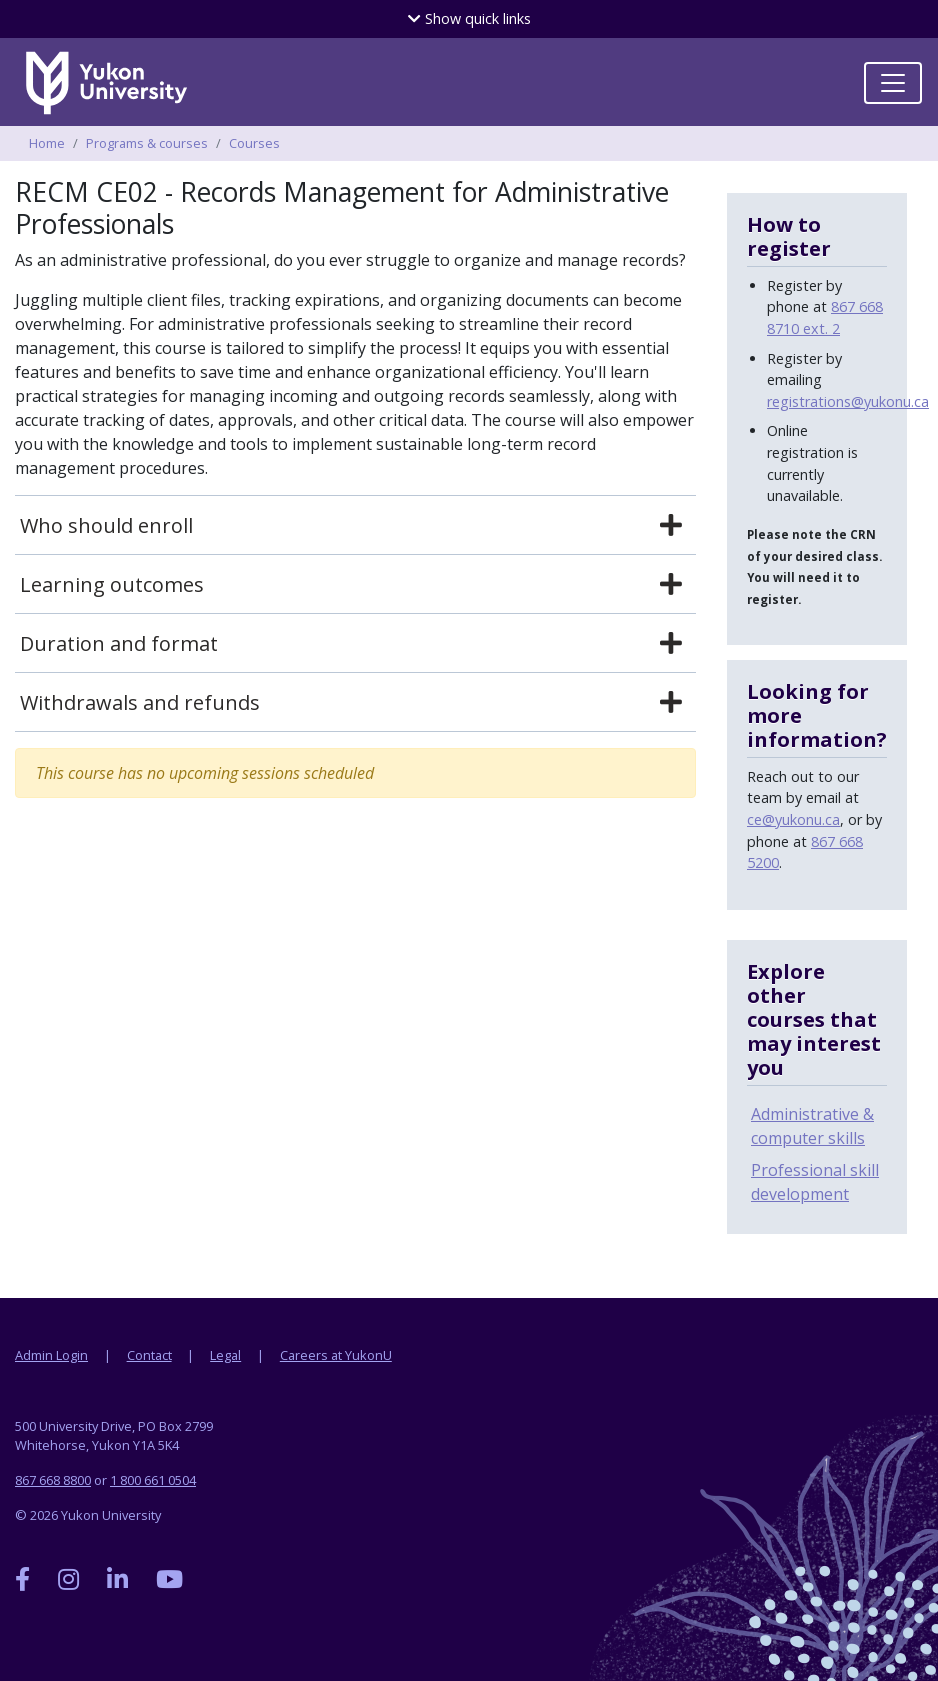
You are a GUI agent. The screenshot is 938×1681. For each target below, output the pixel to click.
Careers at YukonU (336, 1355)
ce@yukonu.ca (793, 819)
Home (47, 143)
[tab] (355, 526)
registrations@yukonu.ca (848, 401)
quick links (469, 18)
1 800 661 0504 (153, 1480)
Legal (225, 1355)
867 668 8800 (53, 1480)
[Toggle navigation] (893, 83)
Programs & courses (147, 143)
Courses (254, 143)
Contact (149, 1355)
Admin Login (51, 1355)
